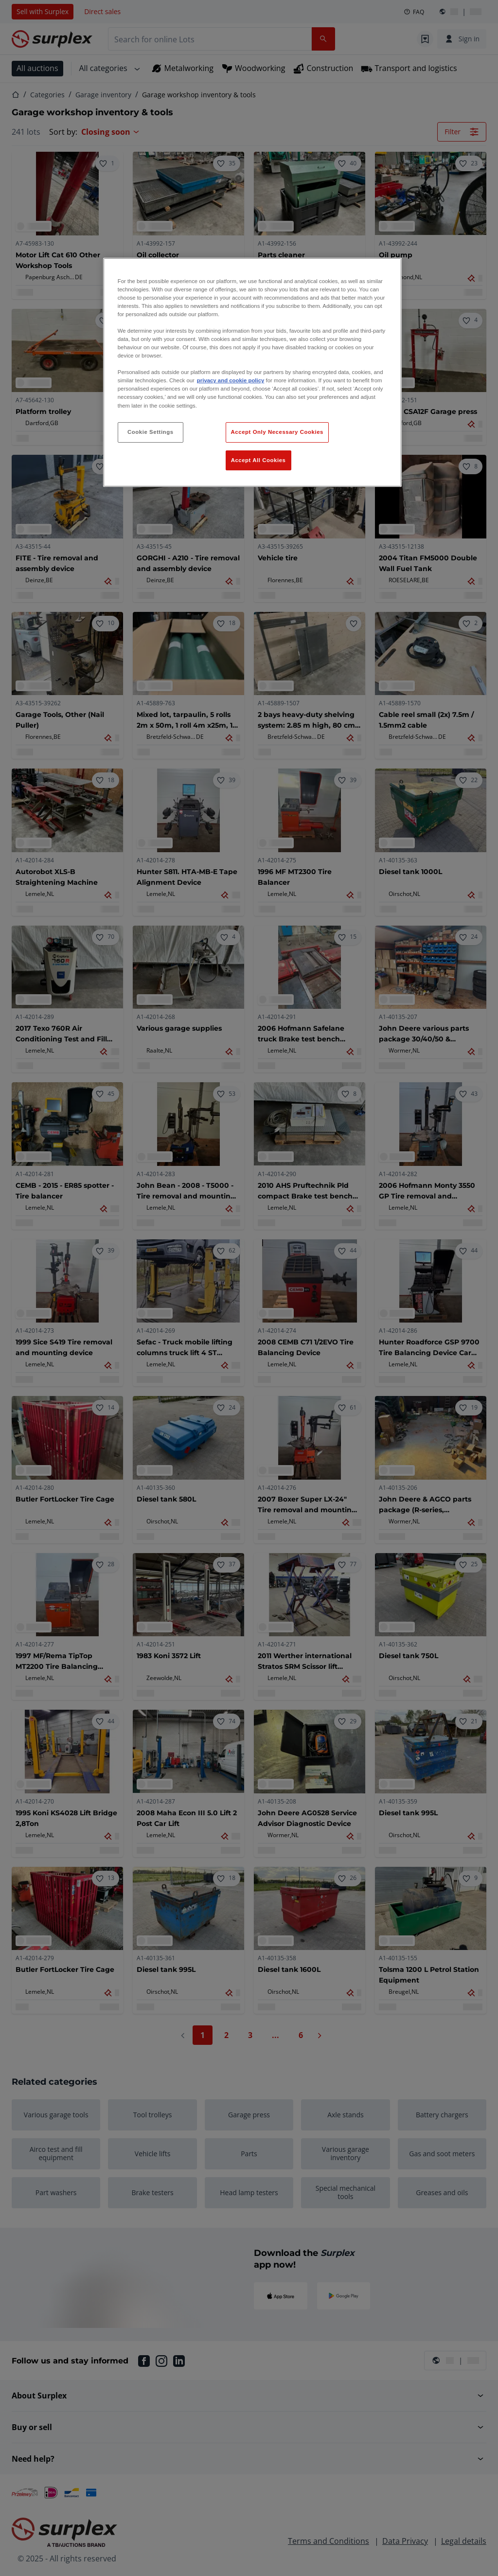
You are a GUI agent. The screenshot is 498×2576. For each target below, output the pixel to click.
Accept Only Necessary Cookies (277, 432)
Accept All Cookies (258, 460)
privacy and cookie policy (230, 380)
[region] (252, 372)
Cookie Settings (150, 432)
